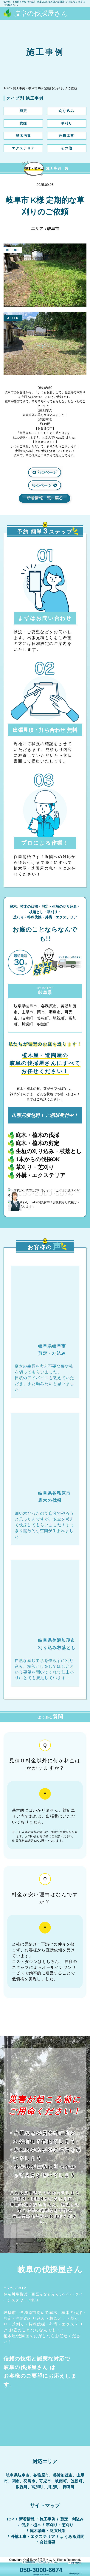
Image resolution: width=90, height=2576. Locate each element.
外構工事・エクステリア (33, 2536)
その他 (66, 148)
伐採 (23, 123)
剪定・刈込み (72, 2519)
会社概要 (47, 2542)
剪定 (23, 111)
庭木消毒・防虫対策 (47, 2531)
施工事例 (47, 2519)
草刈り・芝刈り (60, 2525)
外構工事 (66, 136)
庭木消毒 (23, 136)
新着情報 (27, 2519)
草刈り (66, 123)
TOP (10, 2519)
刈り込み (66, 111)
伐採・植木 (31, 2525)
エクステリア (23, 148)
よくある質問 (72, 2536)
